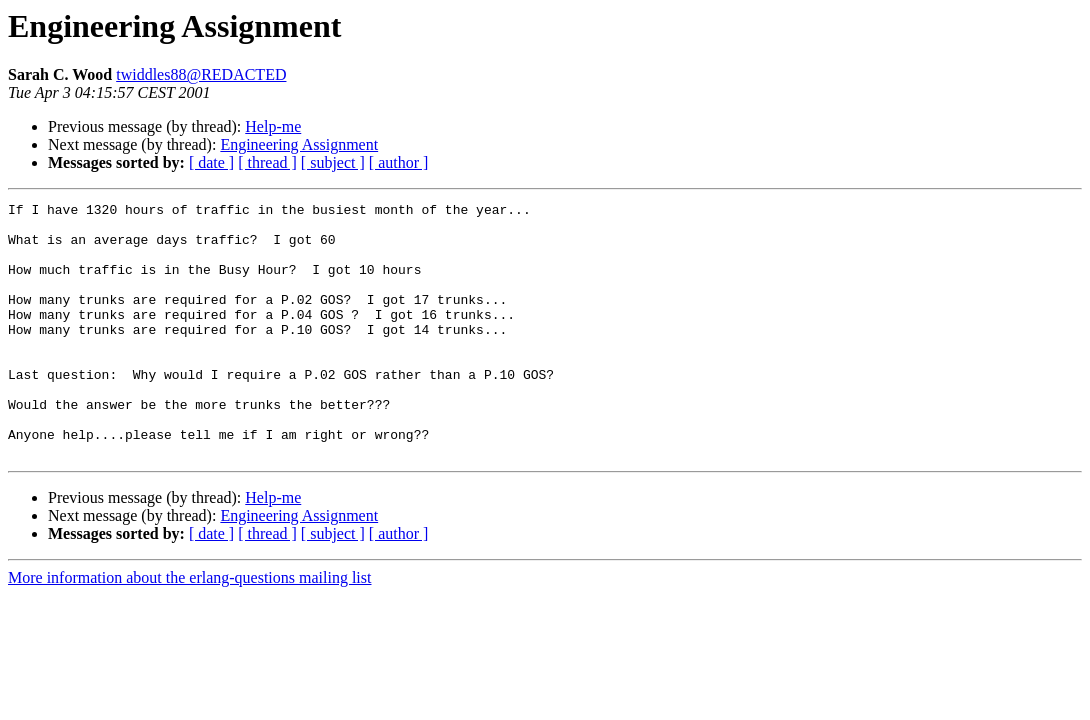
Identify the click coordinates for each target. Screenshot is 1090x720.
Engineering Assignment (299, 144)
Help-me (273, 126)
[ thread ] (267, 162)
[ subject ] (333, 162)
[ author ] (399, 162)
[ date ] (211, 162)
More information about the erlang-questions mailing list (189, 628)
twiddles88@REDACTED (201, 74)
